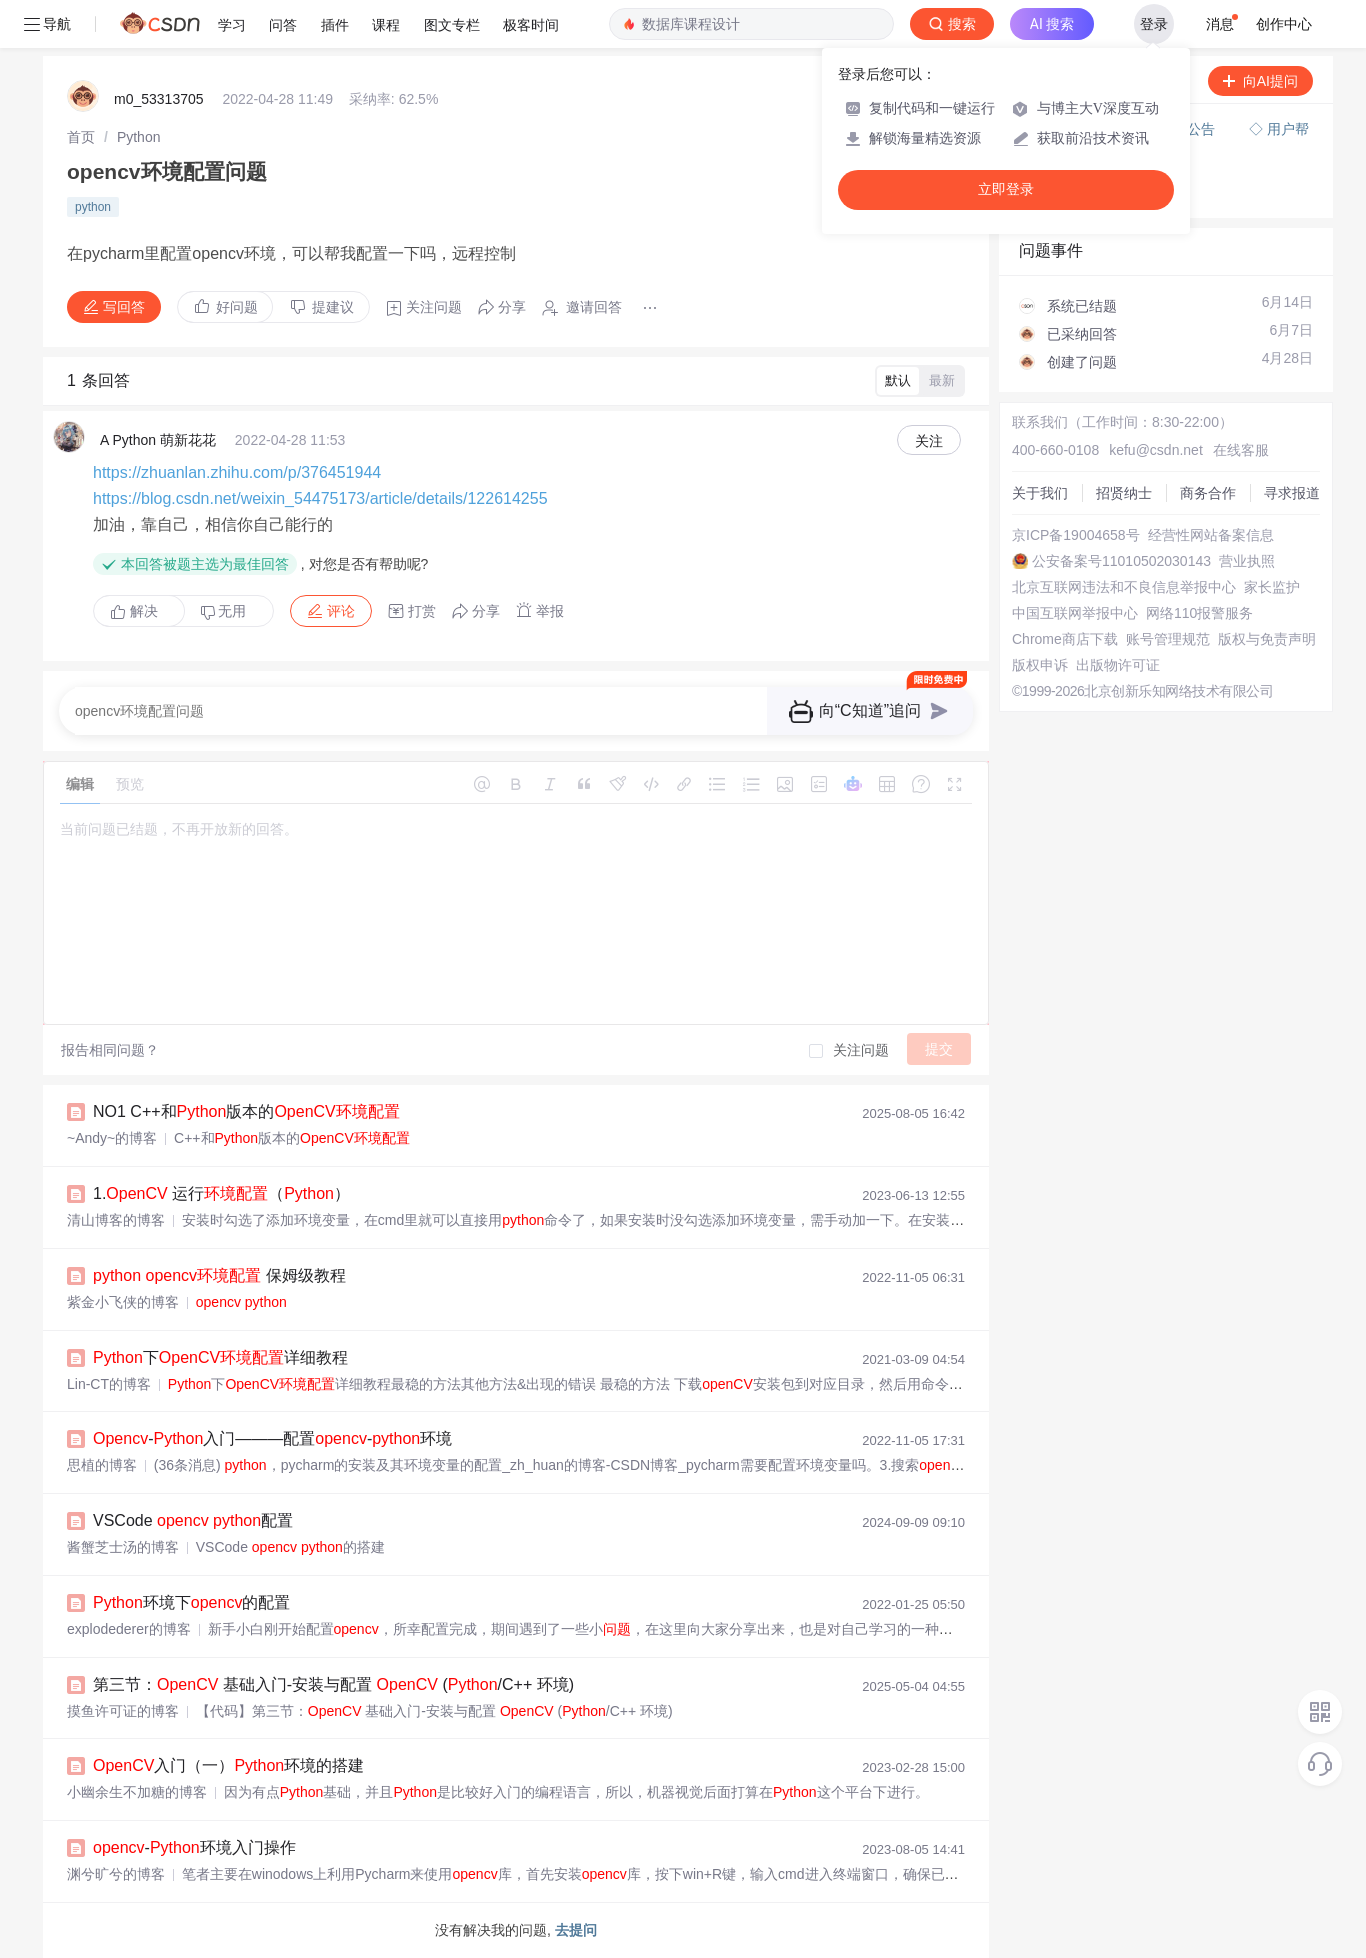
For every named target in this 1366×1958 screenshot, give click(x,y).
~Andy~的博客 (112, 1138)
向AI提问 (1260, 81)
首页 (81, 137)
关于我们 (1040, 493)
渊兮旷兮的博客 (116, 1874)
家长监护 (1272, 587)
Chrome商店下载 (1065, 639)
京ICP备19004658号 (1076, 535)
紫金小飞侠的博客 (123, 1302)
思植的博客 (102, 1465)
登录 (1154, 24)
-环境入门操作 (194, 1847)
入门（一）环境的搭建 (228, 1765)
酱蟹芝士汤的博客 (123, 1547)
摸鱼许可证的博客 (123, 1711)
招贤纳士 (1124, 493)
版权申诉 (1040, 665)
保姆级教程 (219, 1275)
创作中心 (1284, 24)
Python (139, 137)
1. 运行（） (221, 1193)
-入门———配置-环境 (272, 1438)
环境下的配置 (191, 1602)
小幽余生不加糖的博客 (137, 1792)
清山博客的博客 (116, 1220)
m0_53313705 (159, 99)
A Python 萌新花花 (158, 440)
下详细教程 (220, 1357)
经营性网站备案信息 (1211, 535)
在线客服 (1241, 450)
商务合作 (1208, 493)
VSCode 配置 (193, 1520)
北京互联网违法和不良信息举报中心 (1124, 587)
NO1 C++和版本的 (246, 1111)
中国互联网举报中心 (1075, 613)
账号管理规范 (1168, 639)
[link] (81, 137)
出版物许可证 (1118, 665)
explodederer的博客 (129, 1629)
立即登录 (1006, 189)
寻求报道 (1292, 493)
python (93, 207)
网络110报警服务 (1199, 613)
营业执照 (1247, 561)
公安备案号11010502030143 (1121, 561)
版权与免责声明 (1267, 639)
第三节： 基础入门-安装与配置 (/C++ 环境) (333, 1684)
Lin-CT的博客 (109, 1384)
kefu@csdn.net (1156, 450)
